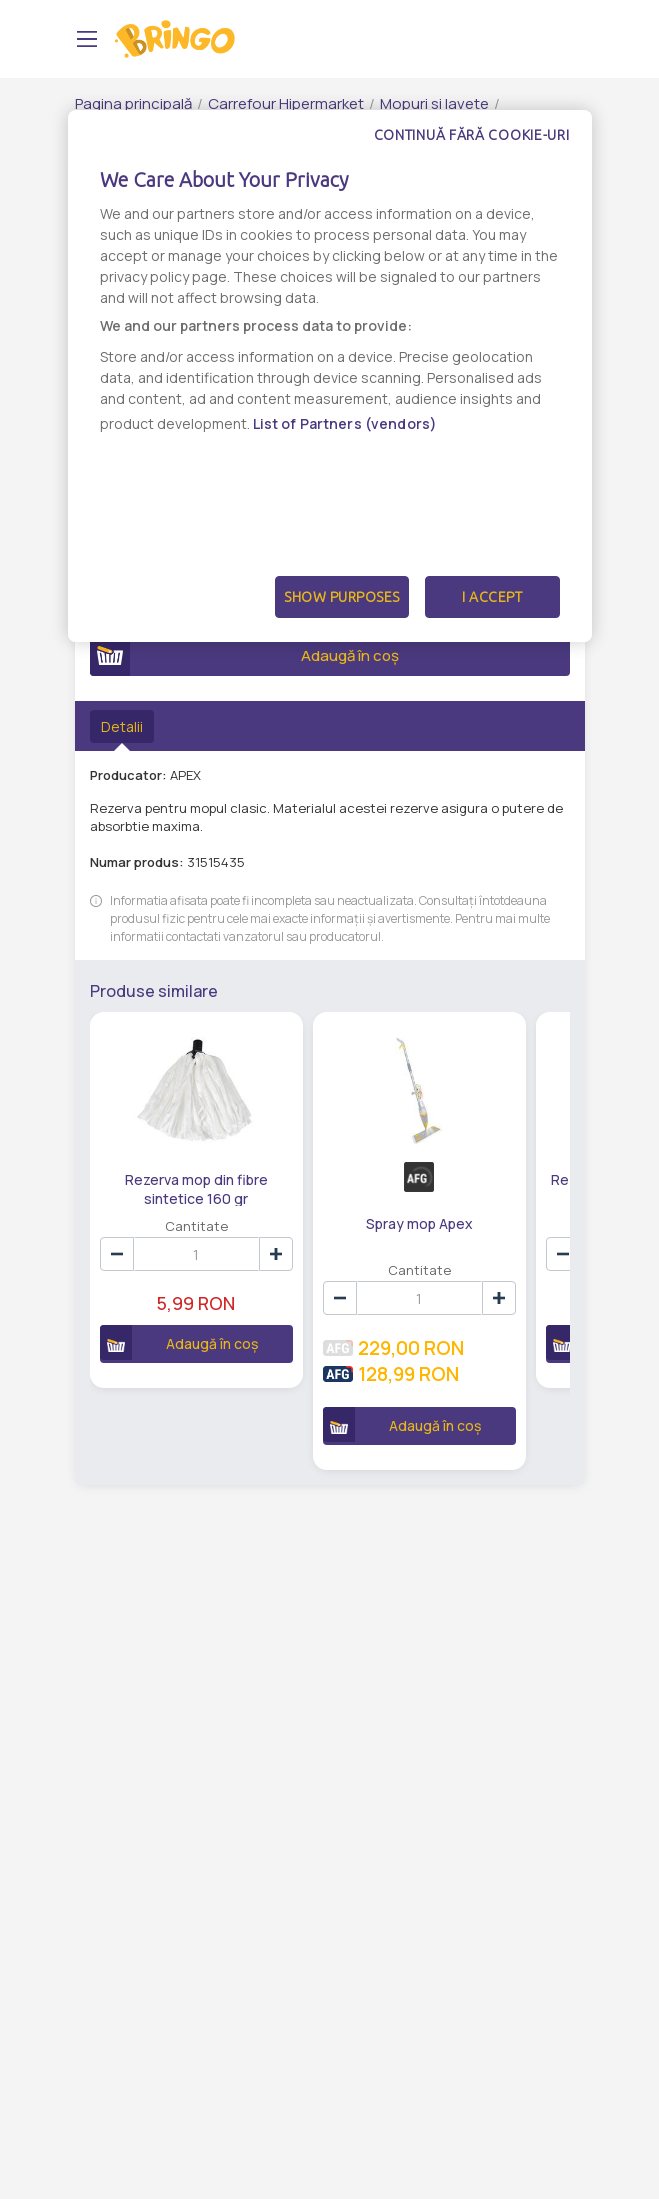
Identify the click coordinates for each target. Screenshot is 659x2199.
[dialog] (330, 376)
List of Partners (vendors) (345, 423)
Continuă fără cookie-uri (472, 135)
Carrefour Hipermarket (286, 103)
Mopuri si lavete (434, 103)
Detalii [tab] (122, 726)
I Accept (492, 597)
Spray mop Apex (416, 1223)
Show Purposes (342, 597)
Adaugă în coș (244, 656)
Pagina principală (133, 103)
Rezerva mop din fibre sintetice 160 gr (195, 1188)
